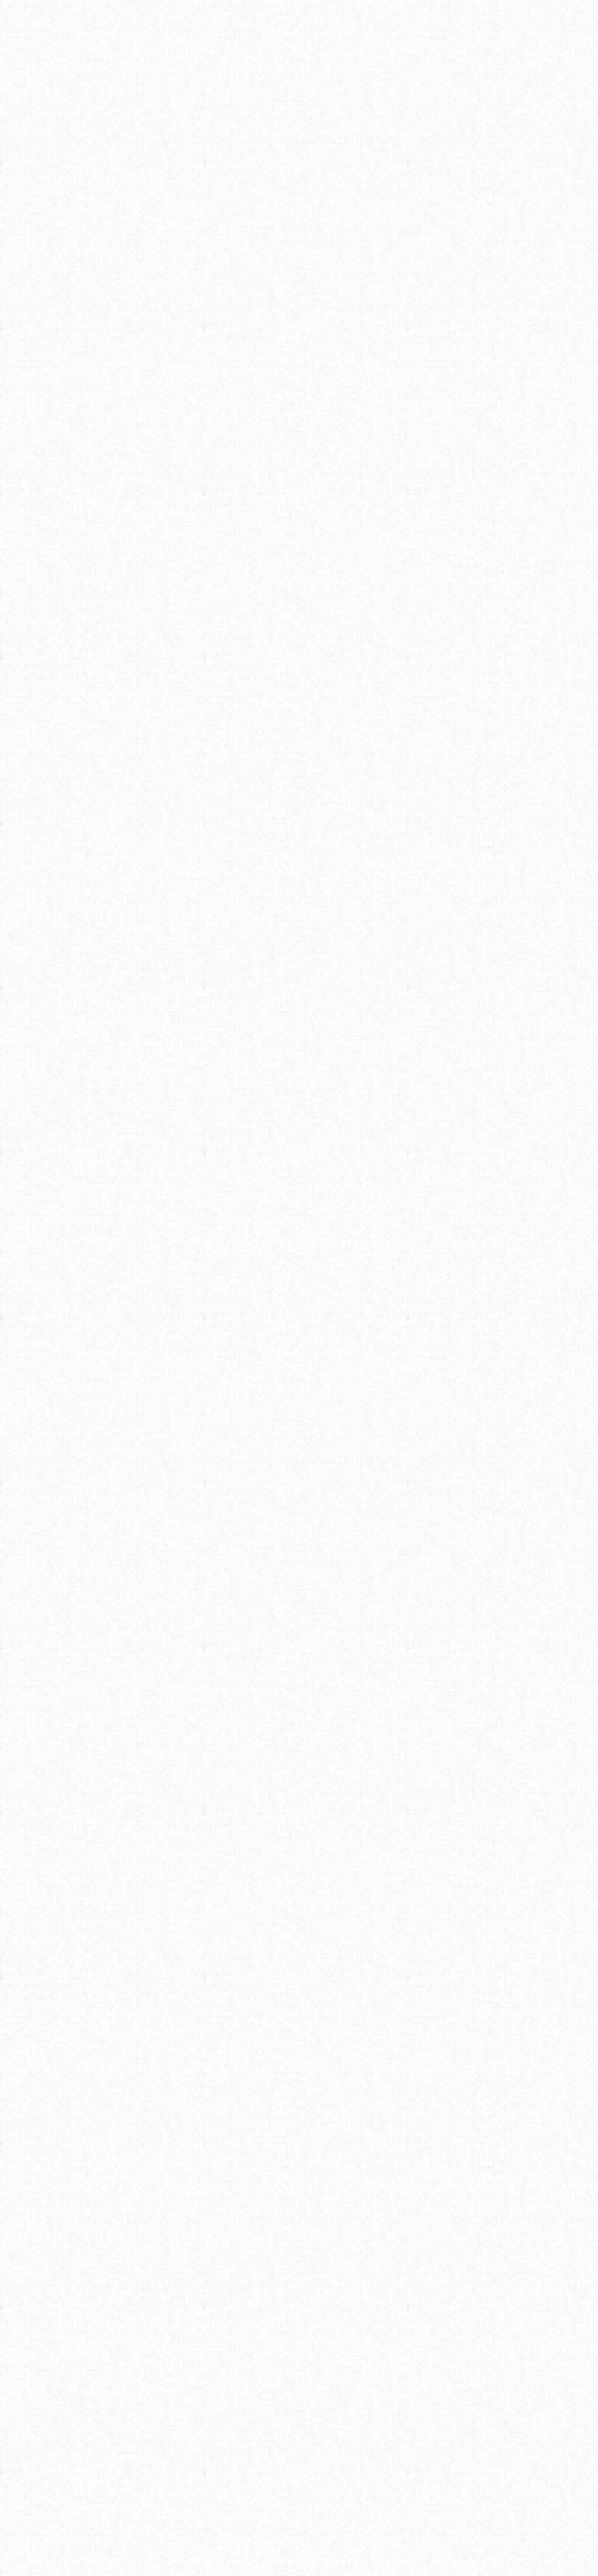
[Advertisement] (299, 127)
